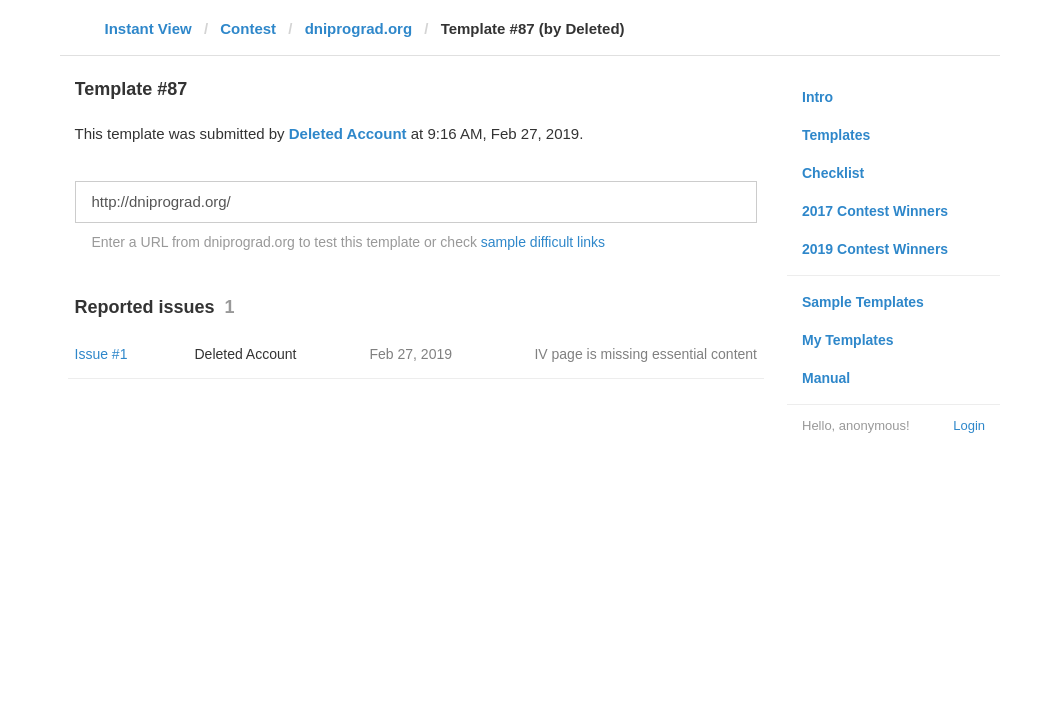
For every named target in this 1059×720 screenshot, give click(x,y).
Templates (836, 135)
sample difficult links (543, 242)
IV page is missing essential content (645, 354)
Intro (817, 97)
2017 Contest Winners (875, 211)
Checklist (833, 173)
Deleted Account (348, 133)
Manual (826, 378)
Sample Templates (863, 302)
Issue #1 (101, 354)
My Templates (848, 340)
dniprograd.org (359, 28)
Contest (248, 28)
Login (969, 425)
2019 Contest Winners (875, 249)
